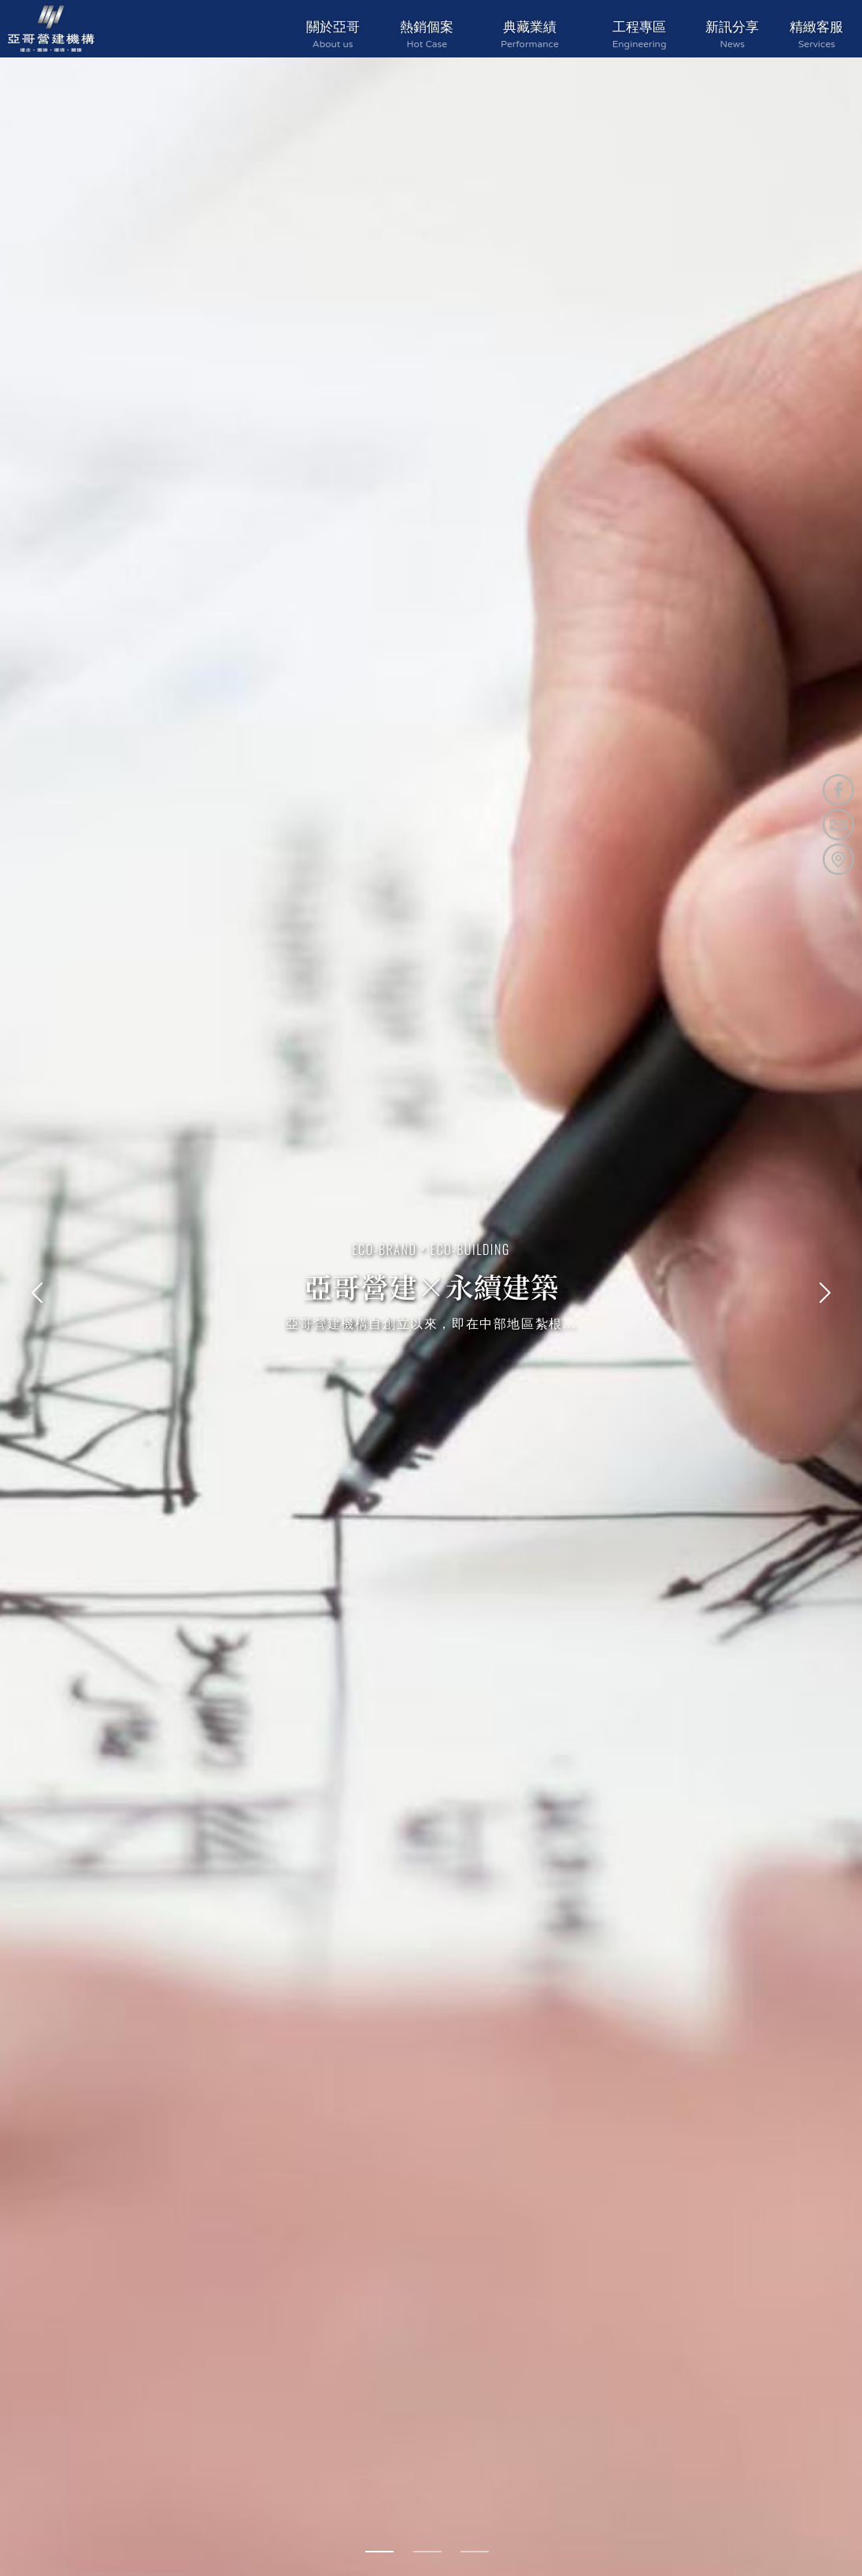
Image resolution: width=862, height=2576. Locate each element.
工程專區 (640, 34)
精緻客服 (816, 34)
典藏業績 (530, 34)
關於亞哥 (333, 34)
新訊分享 (732, 34)
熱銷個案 (427, 34)
